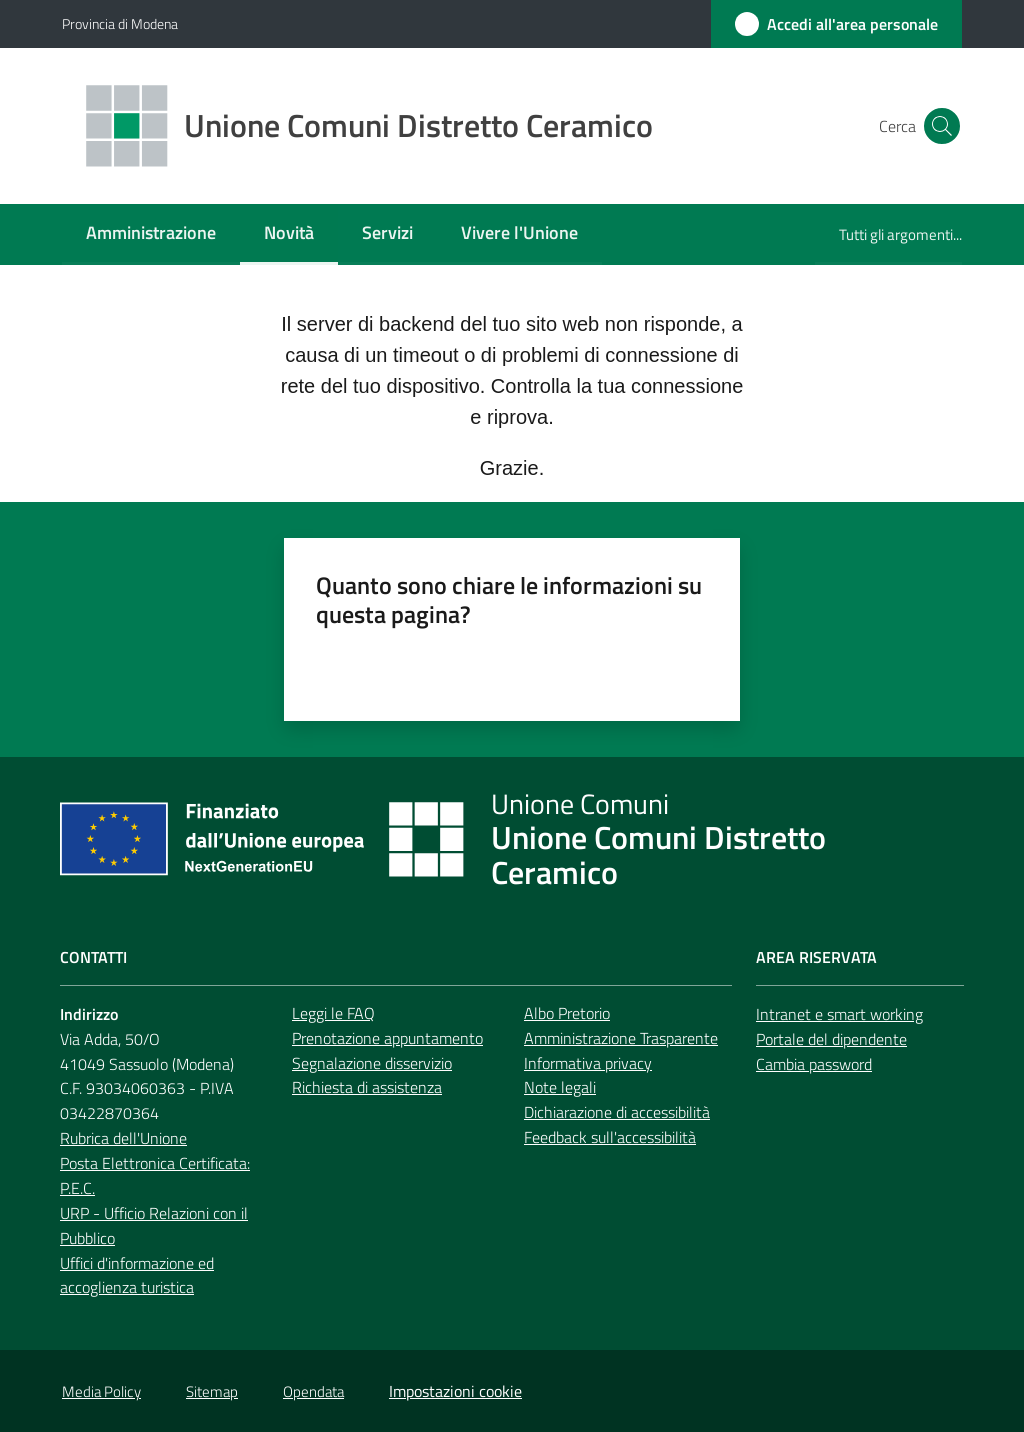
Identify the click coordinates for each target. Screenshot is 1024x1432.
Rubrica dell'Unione (123, 1138)
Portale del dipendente (831, 1039)
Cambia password (814, 1064)
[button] (938, 126)
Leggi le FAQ (333, 1013)
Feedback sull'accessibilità (610, 1137)
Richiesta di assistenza (367, 1087)
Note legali (560, 1087)
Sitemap (212, 1391)
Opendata (313, 1391)
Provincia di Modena (120, 23)
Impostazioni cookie (455, 1391)
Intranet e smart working (839, 1014)
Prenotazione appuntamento (387, 1038)
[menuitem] (151, 234)
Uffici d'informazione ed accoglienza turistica (137, 1275)
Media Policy (101, 1391)
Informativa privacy (588, 1063)
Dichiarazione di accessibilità (617, 1112)
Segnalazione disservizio (372, 1063)
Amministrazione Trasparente (621, 1038)
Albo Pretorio (567, 1013)
